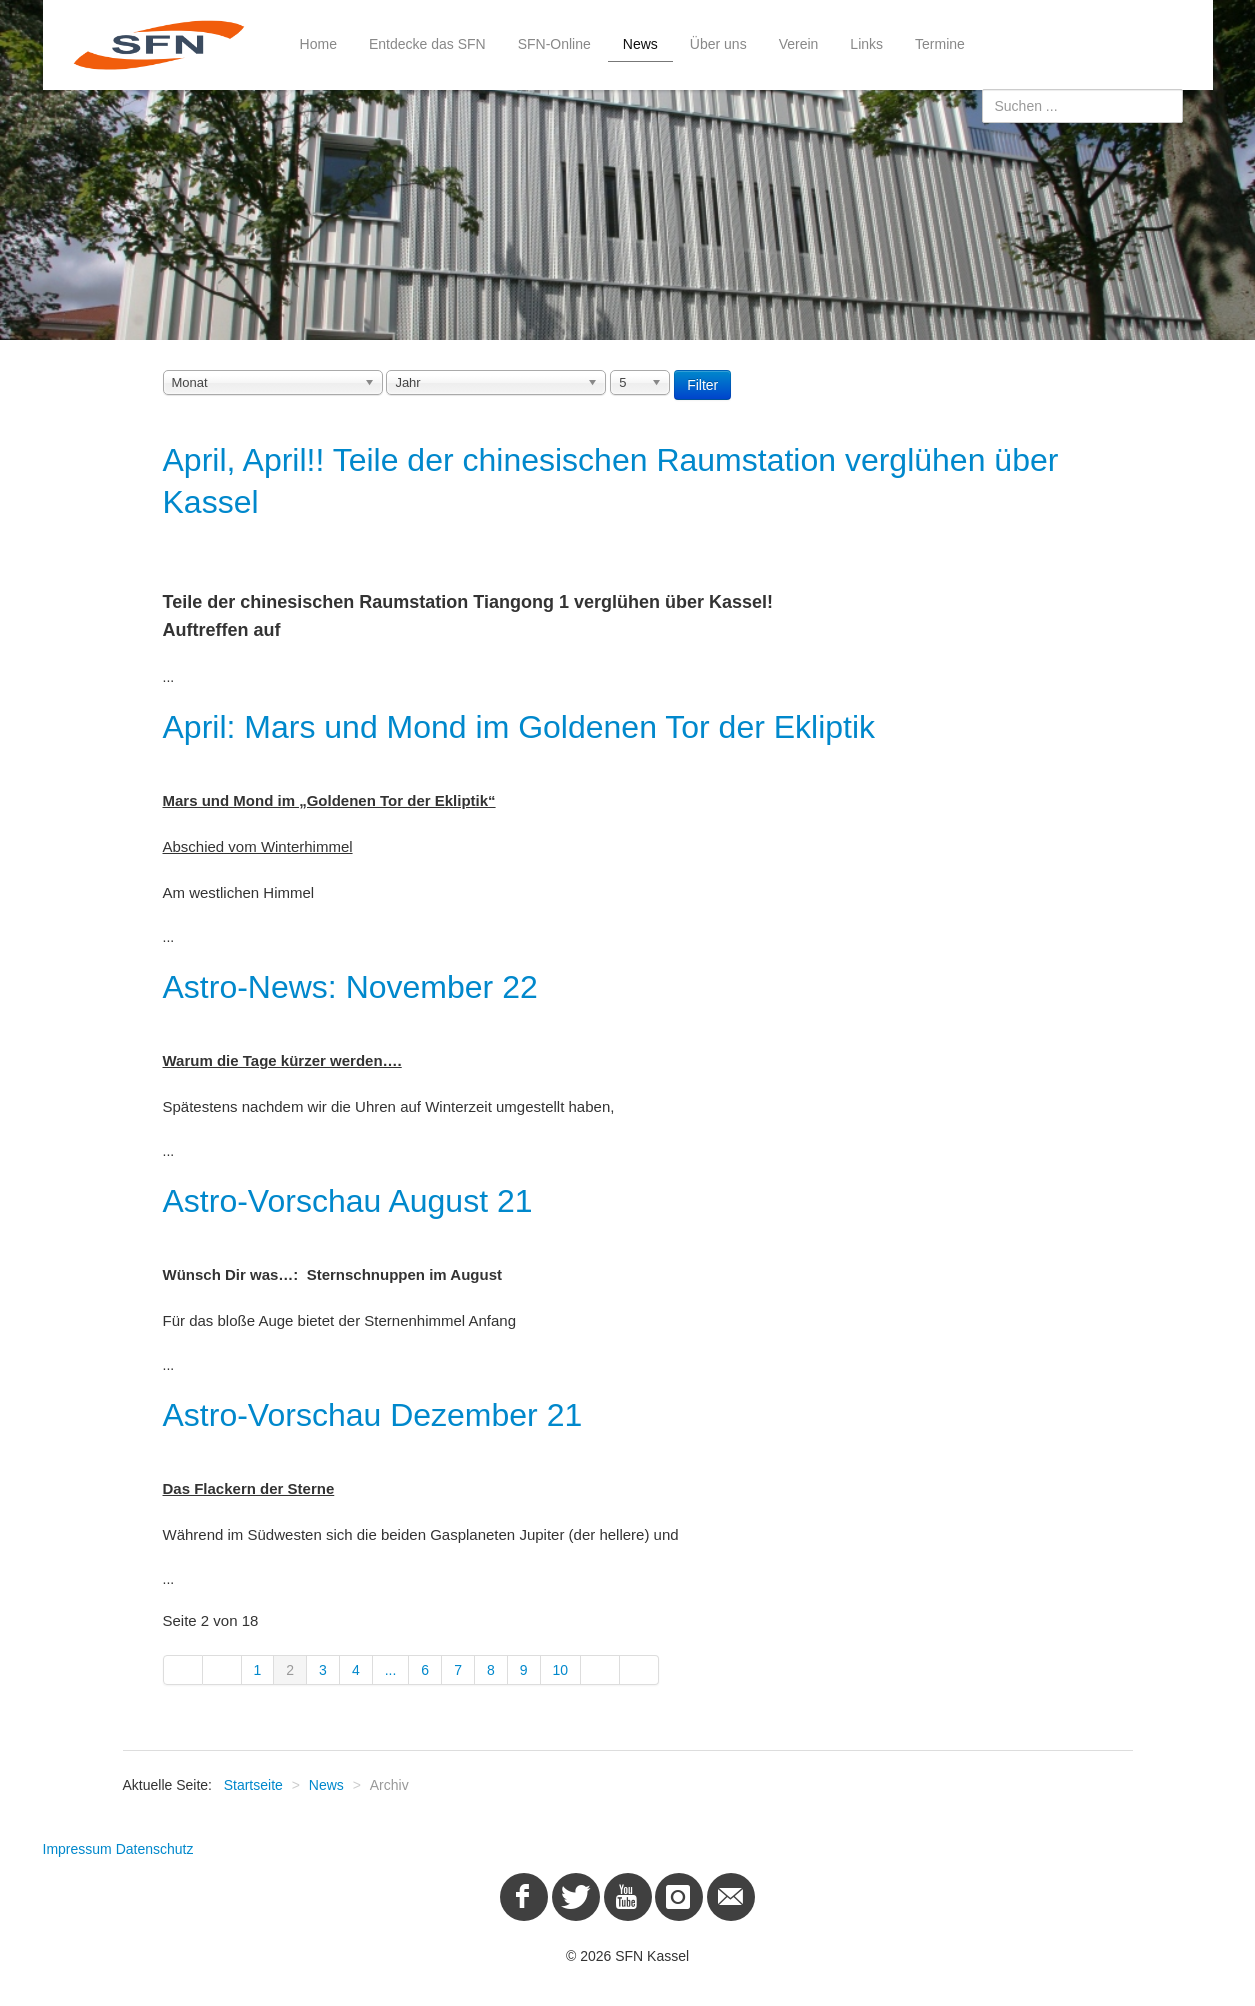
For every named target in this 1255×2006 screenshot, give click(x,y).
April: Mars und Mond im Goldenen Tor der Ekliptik (519, 727)
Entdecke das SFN (427, 44)
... (391, 1670)
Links (866, 44)
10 (561, 1670)
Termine (940, 44)
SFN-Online (554, 44)
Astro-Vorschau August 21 (348, 1201)
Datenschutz (155, 1849)
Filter (702, 385)
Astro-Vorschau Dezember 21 (373, 1415)
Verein (799, 44)
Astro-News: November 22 (350, 987)
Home (318, 44)
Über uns (718, 44)
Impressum (77, 1849)
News (640, 44)
